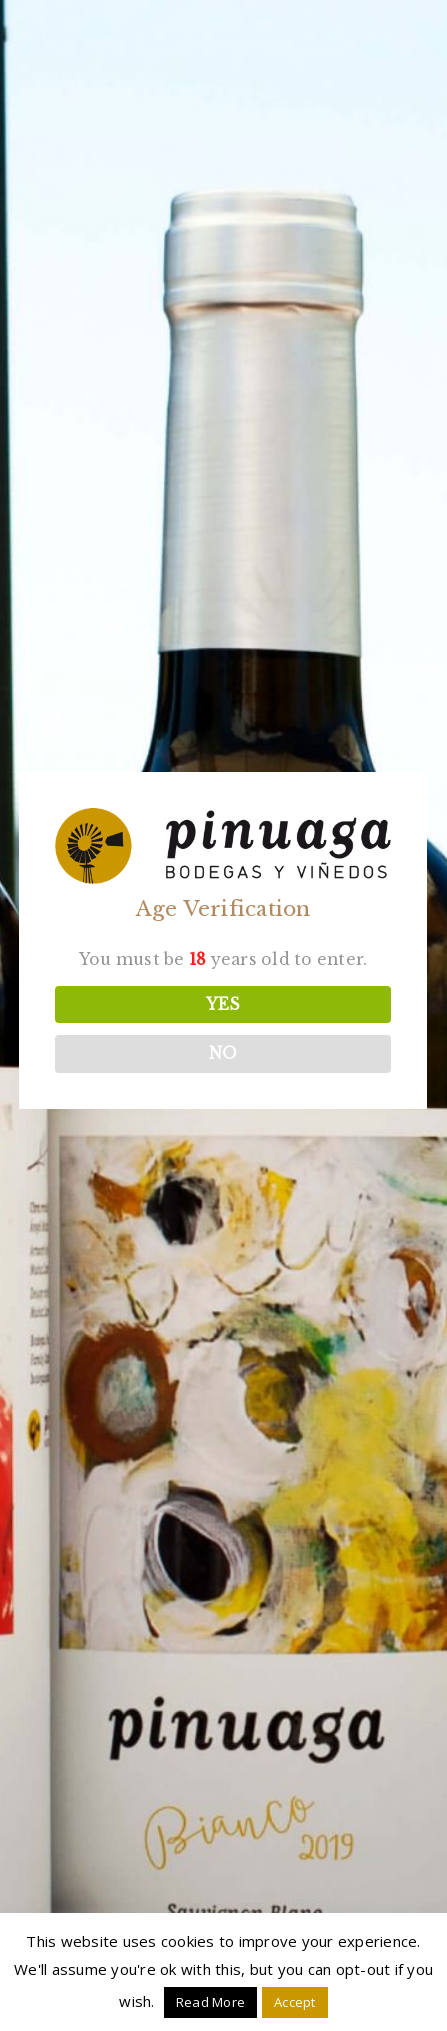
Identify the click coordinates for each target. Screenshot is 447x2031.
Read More (210, 2002)
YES (222, 1004)
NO (222, 1054)
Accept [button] (295, 2002)
